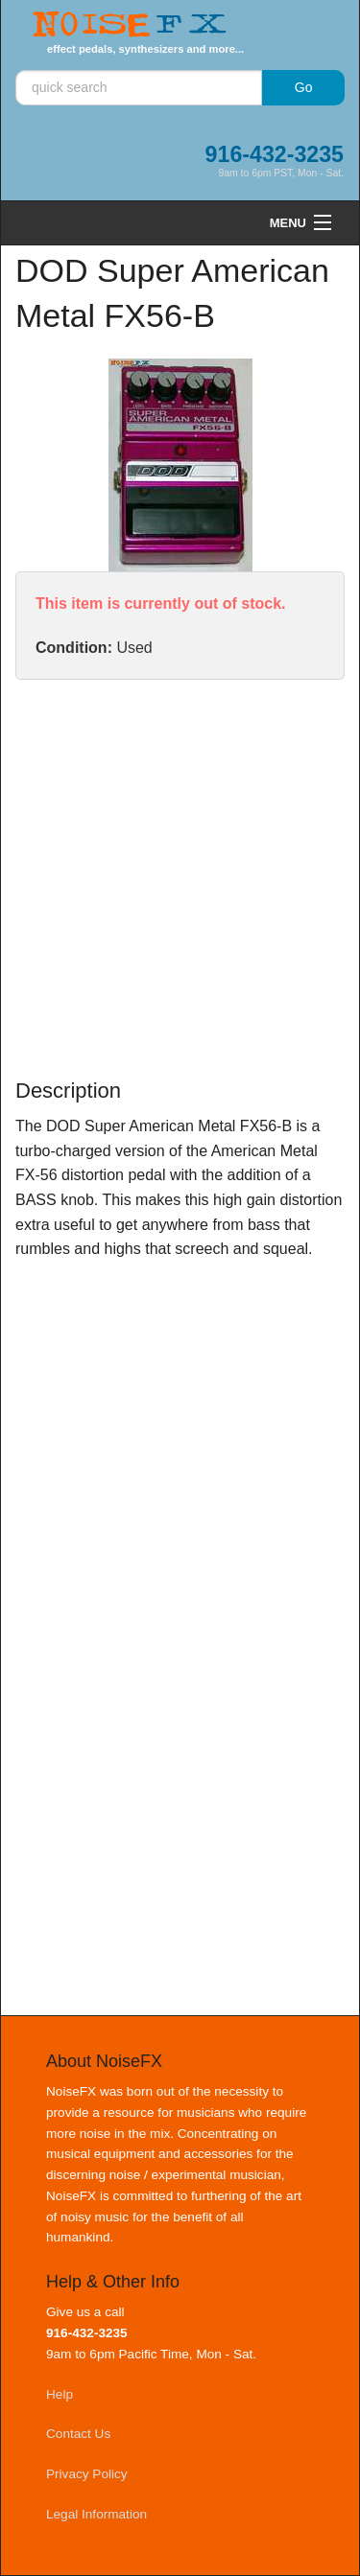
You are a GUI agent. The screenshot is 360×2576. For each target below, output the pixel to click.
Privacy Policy (87, 2474)
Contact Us (78, 2433)
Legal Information (96, 2514)
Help (59, 2394)
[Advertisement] (180, 878)
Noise (130, 26)
